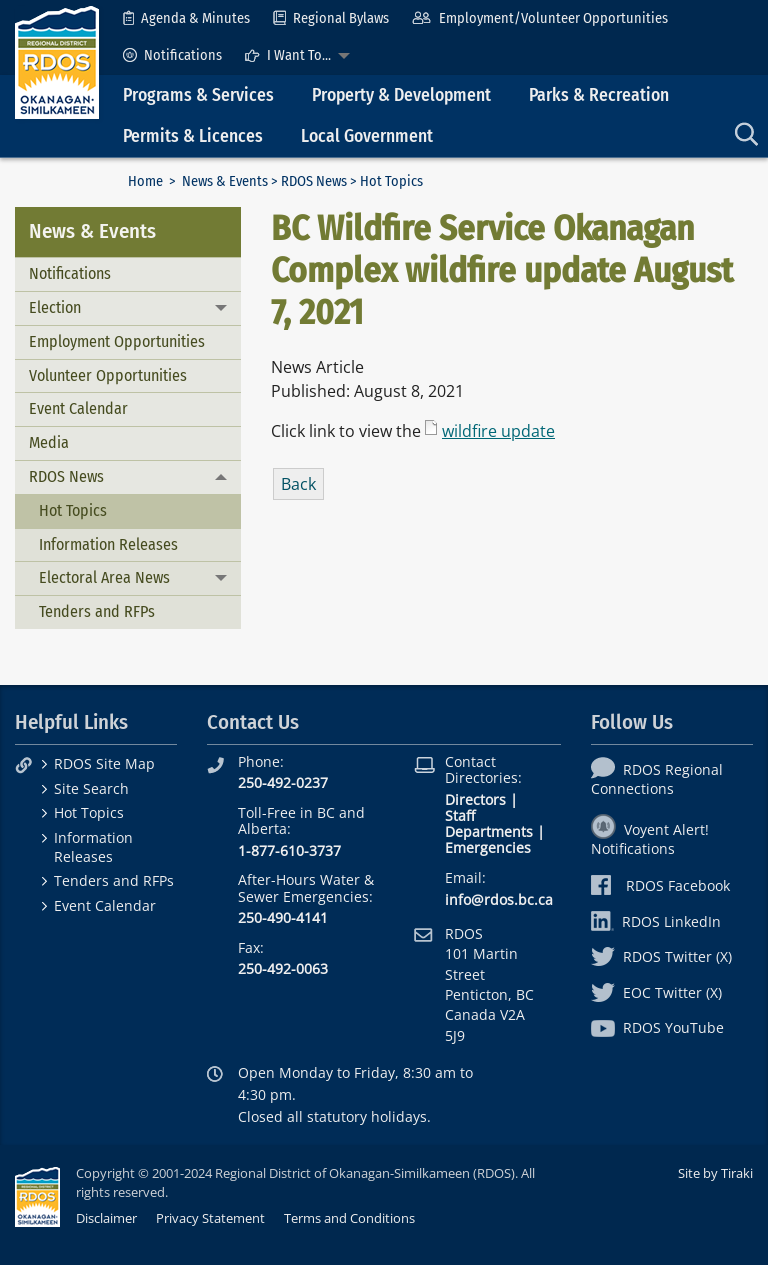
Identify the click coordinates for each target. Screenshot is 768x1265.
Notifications (172, 55)
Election (55, 307)
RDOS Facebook (660, 885)
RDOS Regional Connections (657, 779)
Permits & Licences (193, 136)
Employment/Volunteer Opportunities (539, 18)
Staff (460, 815)
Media (49, 442)
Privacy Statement (210, 1218)
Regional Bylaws (331, 18)
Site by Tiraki (715, 1173)
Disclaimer (106, 1218)
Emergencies (488, 847)
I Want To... (288, 55)
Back (298, 484)
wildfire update (498, 431)
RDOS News (314, 181)
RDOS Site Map (104, 763)
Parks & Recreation (599, 95)
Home (145, 181)
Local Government (367, 136)
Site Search (91, 788)
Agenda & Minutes (186, 18)
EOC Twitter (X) (656, 992)
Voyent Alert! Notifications (650, 839)
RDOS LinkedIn (656, 921)
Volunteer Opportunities (108, 375)
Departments (489, 831)
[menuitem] (186, 18)
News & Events (225, 181)
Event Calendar (78, 408)
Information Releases (108, 544)
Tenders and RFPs (97, 611)
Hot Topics (73, 510)
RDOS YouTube (657, 1027)
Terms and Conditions (349, 1218)
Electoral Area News (104, 577)
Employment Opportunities (117, 341)
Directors (475, 799)
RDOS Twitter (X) (661, 956)
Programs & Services (198, 95)
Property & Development (401, 95)
